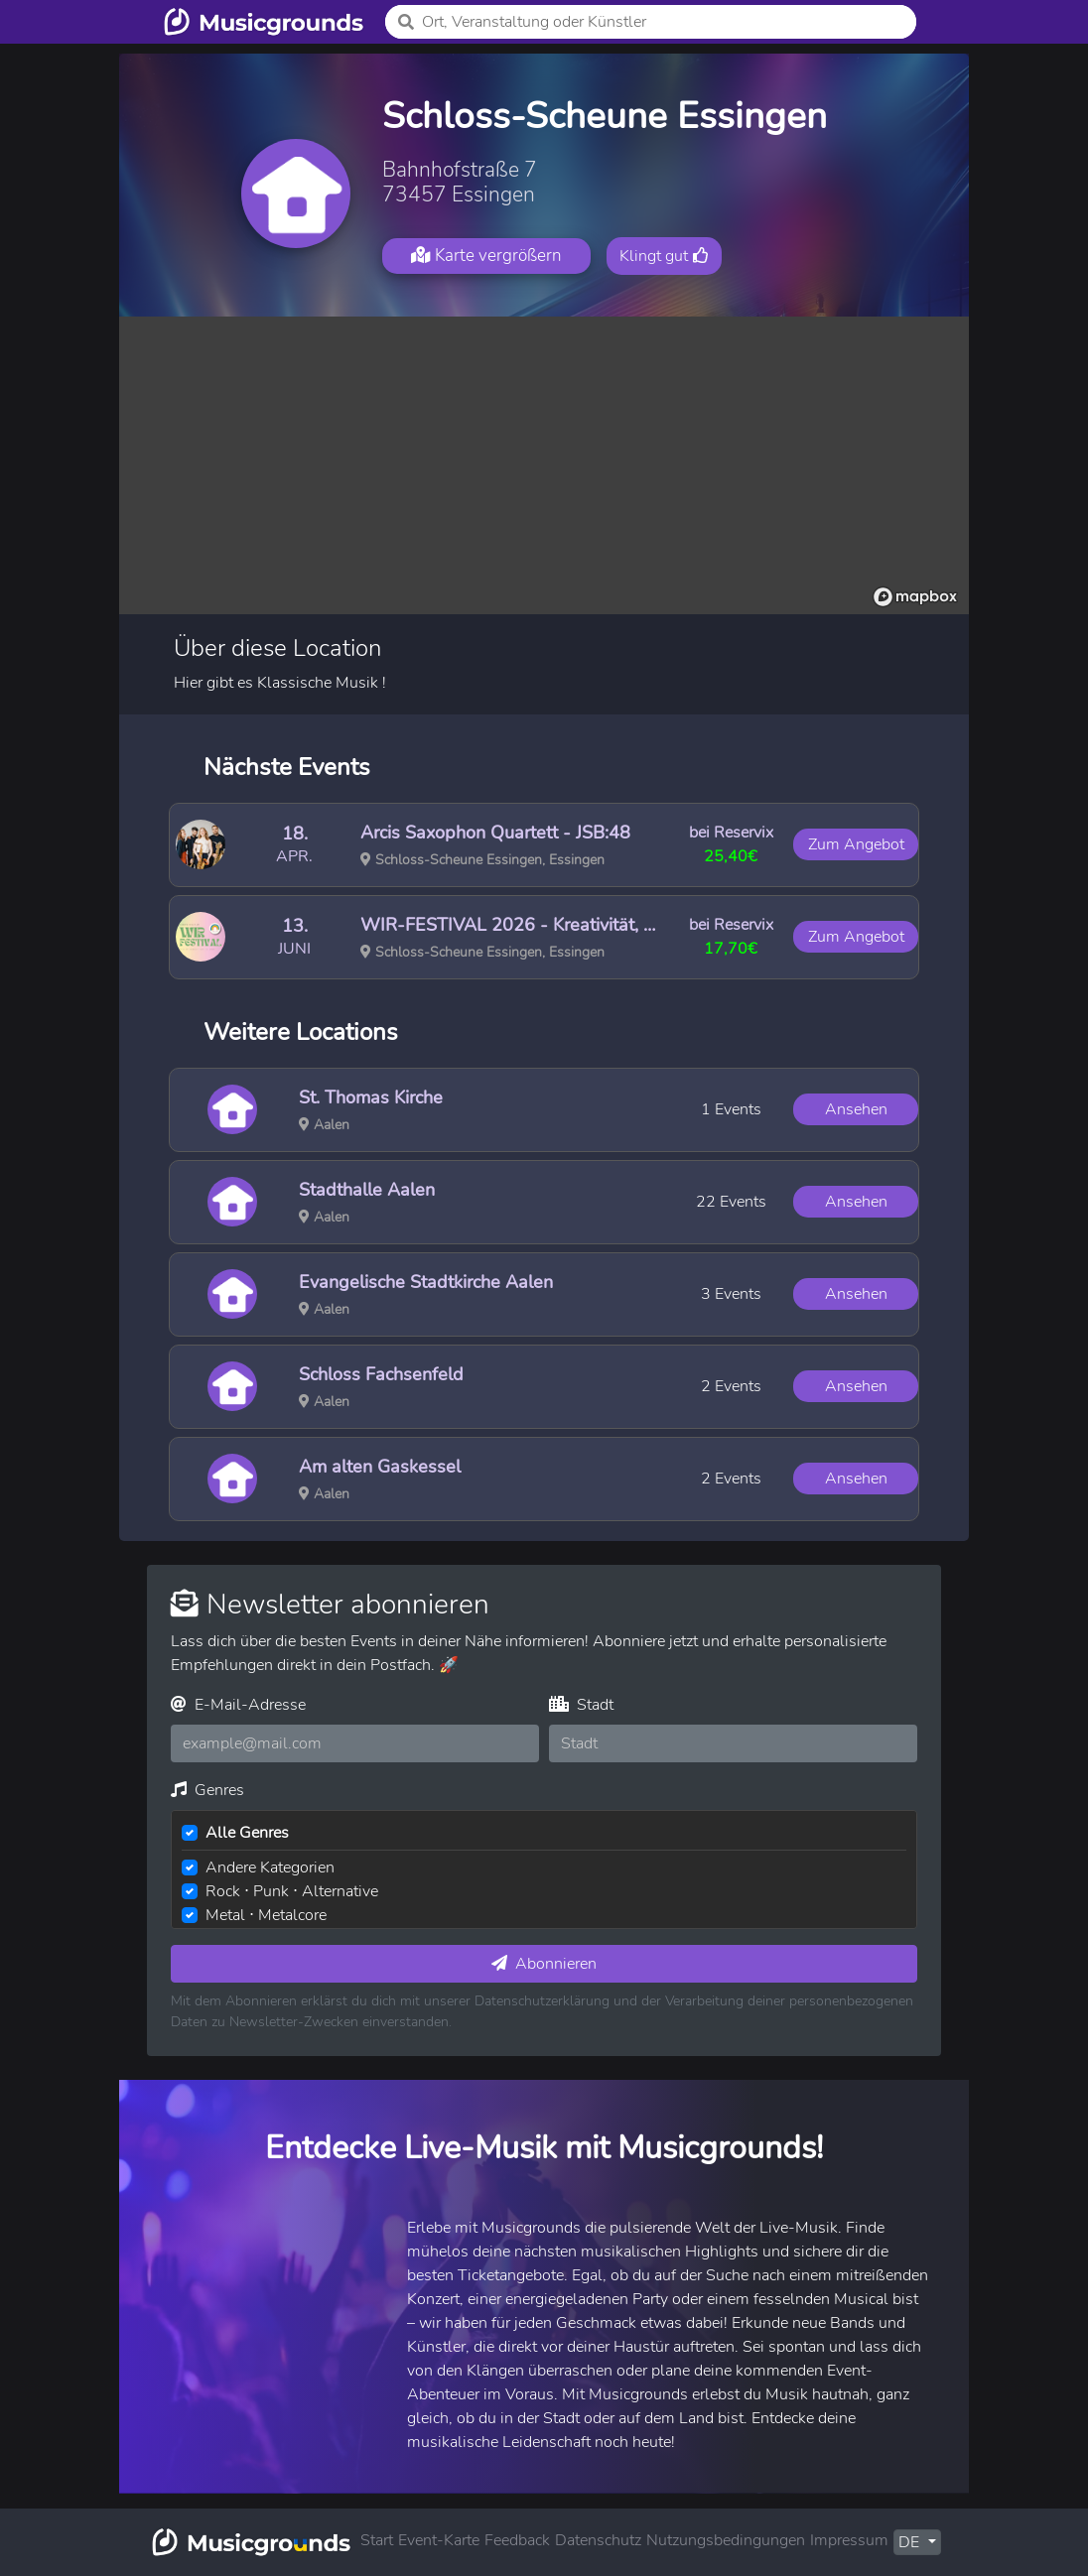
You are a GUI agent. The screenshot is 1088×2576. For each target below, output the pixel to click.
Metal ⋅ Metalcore (266, 1915)
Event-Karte (438, 2540)
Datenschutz (598, 2540)
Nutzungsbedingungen (725, 2540)
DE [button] (910, 2542)
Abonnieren (544, 1964)
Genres (207, 1790)
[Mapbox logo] (915, 596)
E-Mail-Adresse (238, 1705)
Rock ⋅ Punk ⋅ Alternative (291, 1891)
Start (376, 2540)
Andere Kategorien (270, 1867)
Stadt (581, 1705)
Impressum (849, 2540)
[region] (544, 465)
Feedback (517, 2540)
